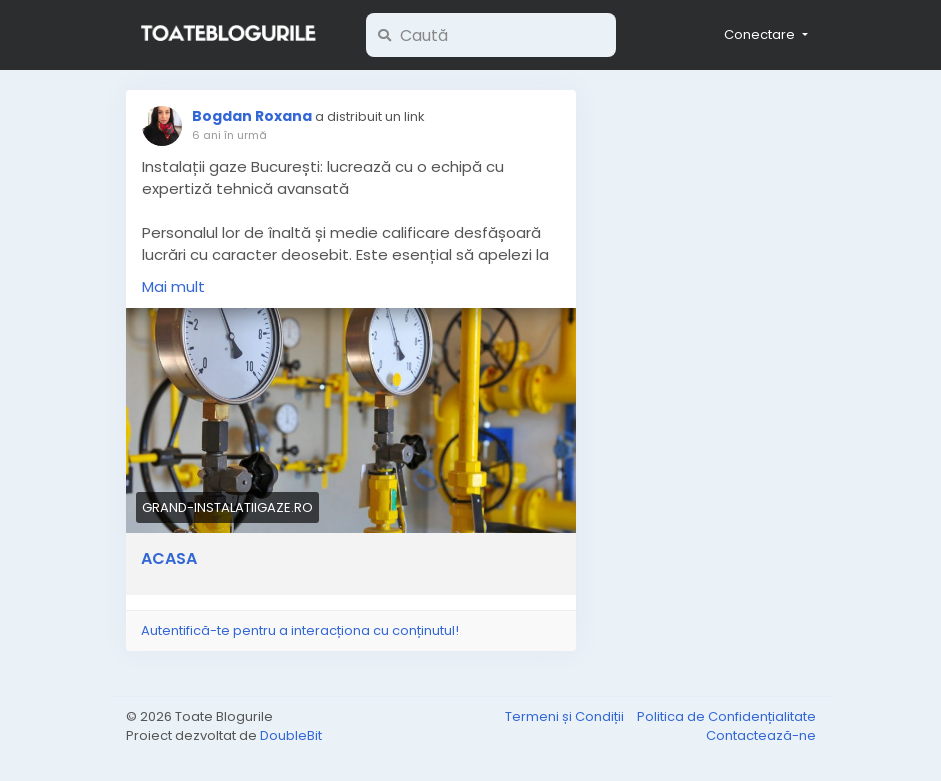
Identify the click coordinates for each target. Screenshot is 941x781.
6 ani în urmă (229, 135)
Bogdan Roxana (253, 116)
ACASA (169, 559)
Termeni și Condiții (566, 716)
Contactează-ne (761, 735)
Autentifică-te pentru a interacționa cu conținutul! (300, 630)
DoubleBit (291, 735)
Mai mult (173, 286)
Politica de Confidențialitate (726, 716)
